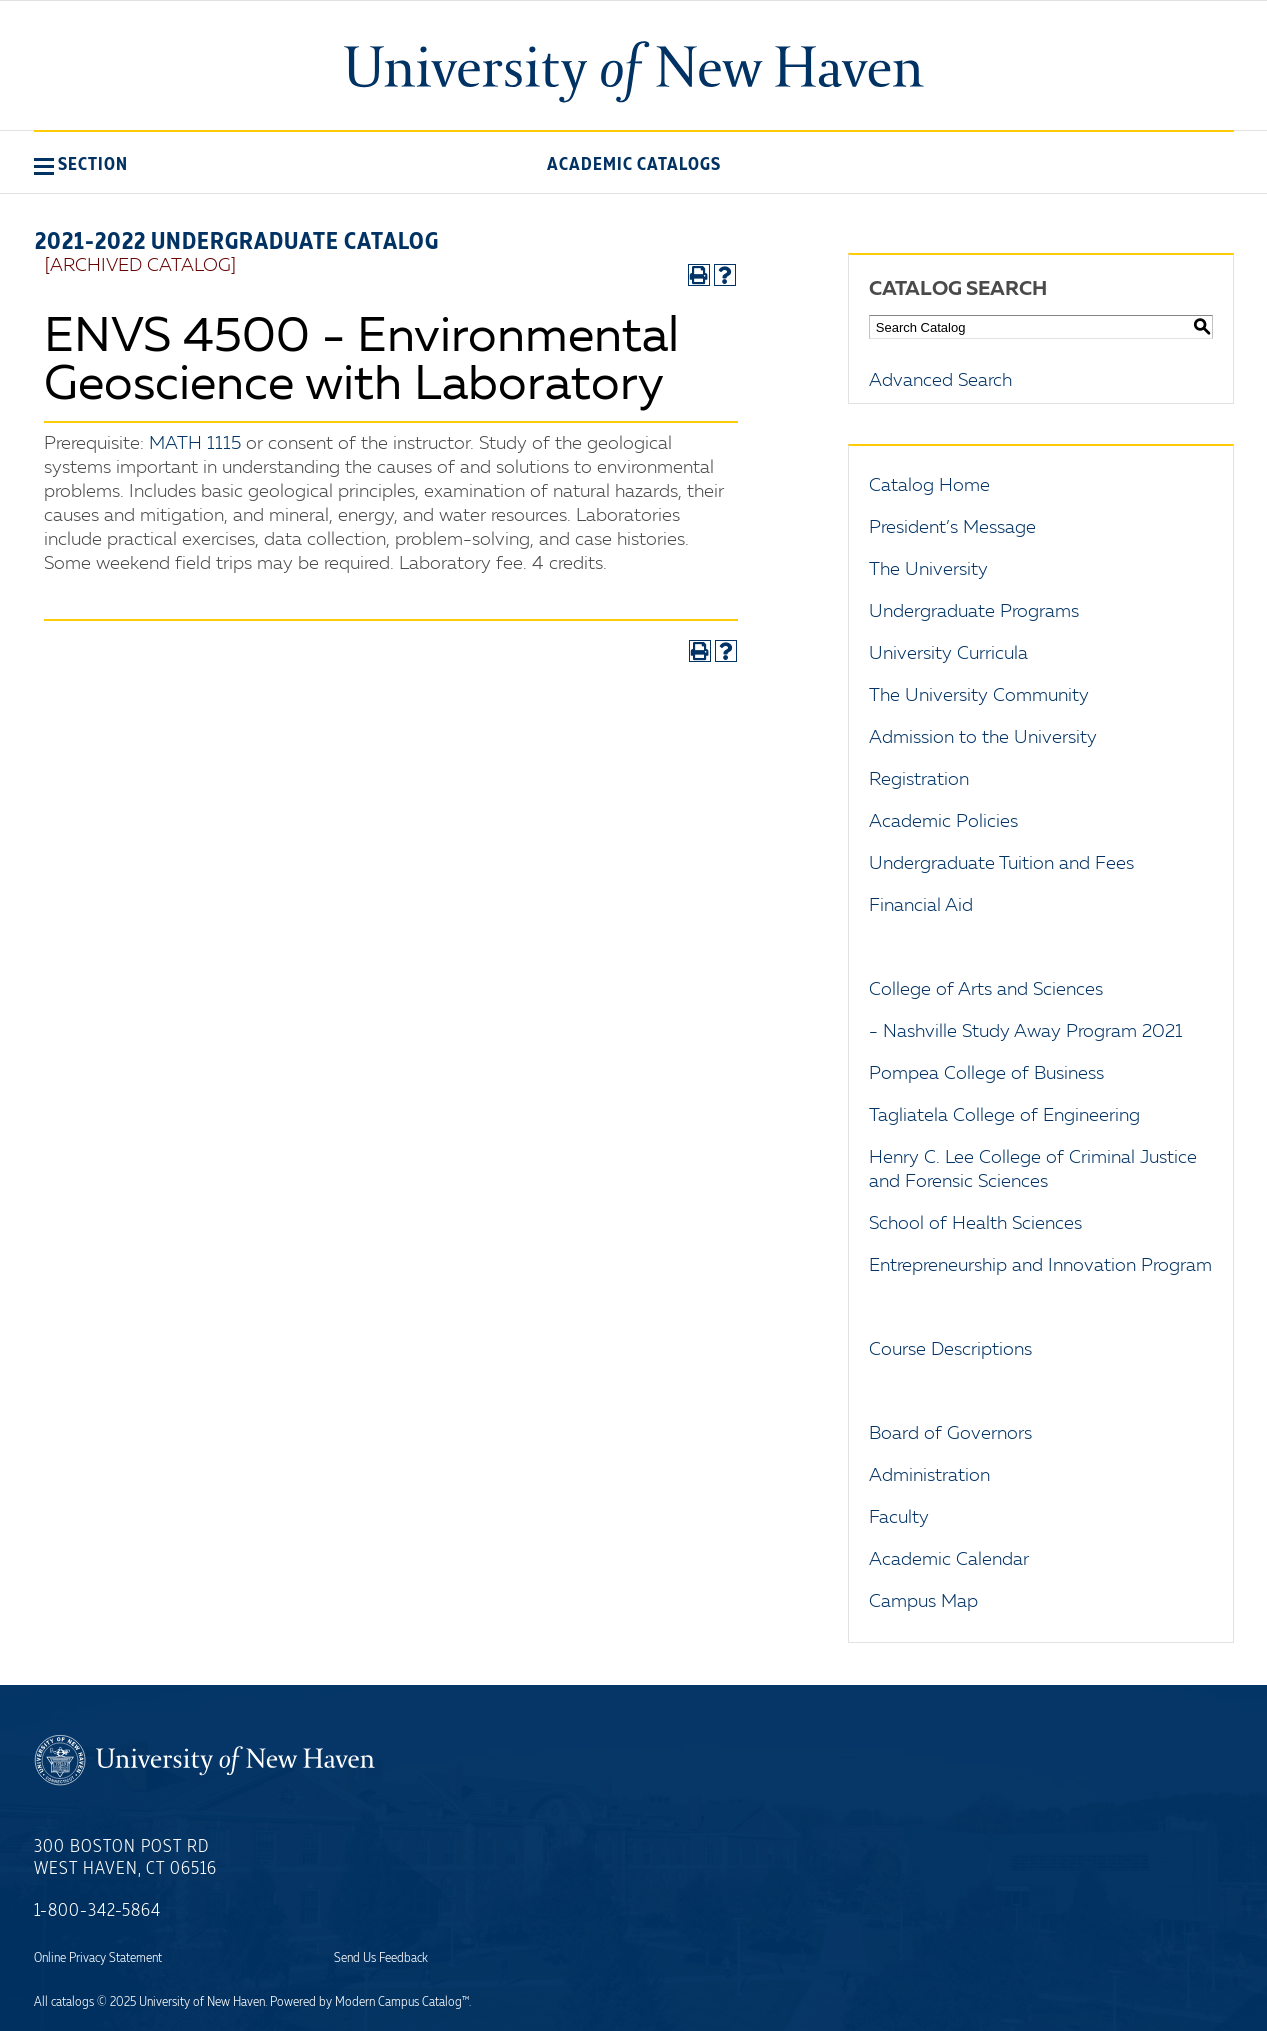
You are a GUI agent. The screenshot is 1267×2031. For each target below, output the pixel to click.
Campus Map (923, 1602)
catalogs (72, 2002)
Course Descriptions (950, 1350)
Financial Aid (921, 906)
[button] (81, 164)
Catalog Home (929, 486)
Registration (919, 780)
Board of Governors (950, 1434)
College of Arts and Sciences (986, 990)
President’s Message (952, 528)
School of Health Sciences (975, 1224)
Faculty (899, 1518)
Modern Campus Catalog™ (402, 2002)
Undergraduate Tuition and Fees (1001, 864)
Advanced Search (940, 381)
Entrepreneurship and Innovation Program (1040, 1266)
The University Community (979, 696)
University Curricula (948, 654)
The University (928, 570)
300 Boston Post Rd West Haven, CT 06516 (125, 1858)
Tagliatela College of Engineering (1004, 1116)
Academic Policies (943, 822)
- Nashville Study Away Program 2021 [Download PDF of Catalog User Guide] (1026, 1032)
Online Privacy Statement (98, 1958)
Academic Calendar (949, 1560)
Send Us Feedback (381, 1958)
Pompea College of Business (986, 1074)
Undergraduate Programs (974, 612)
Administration (929, 1476)
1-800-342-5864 (97, 1911)
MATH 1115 (195, 444)
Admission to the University (983, 738)
